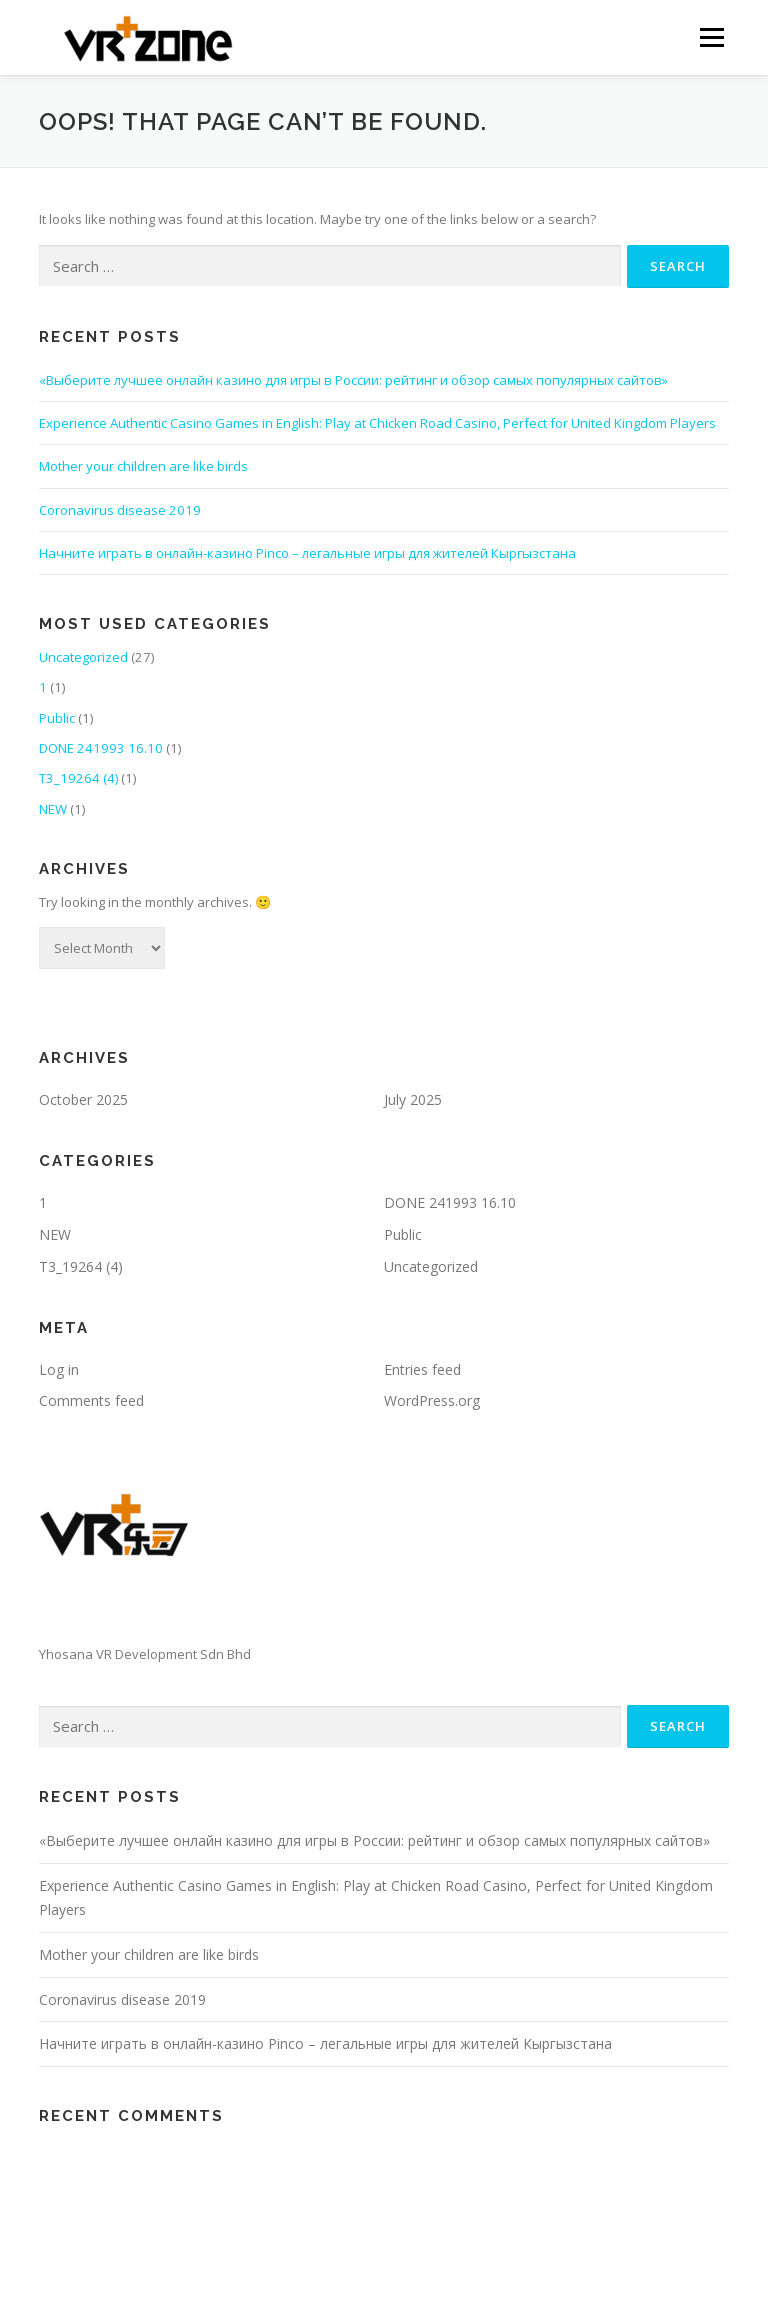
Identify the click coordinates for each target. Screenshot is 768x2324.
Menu (711, 37)
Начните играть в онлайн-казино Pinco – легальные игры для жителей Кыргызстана (307, 553)
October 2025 (83, 1099)
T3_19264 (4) (78, 778)
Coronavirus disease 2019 (120, 510)
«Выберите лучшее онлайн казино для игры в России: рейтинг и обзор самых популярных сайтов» (353, 380)
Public (57, 718)
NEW (53, 809)
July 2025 (413, 1099)
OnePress (401, 2276)
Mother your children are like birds (143, 466)
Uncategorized (83, 657)
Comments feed (91, 1400)
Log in (59, 1369)
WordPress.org (432, 1400)
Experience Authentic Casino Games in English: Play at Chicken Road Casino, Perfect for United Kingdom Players (377, 423)
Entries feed (422, 1369)
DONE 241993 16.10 (101, 748)
